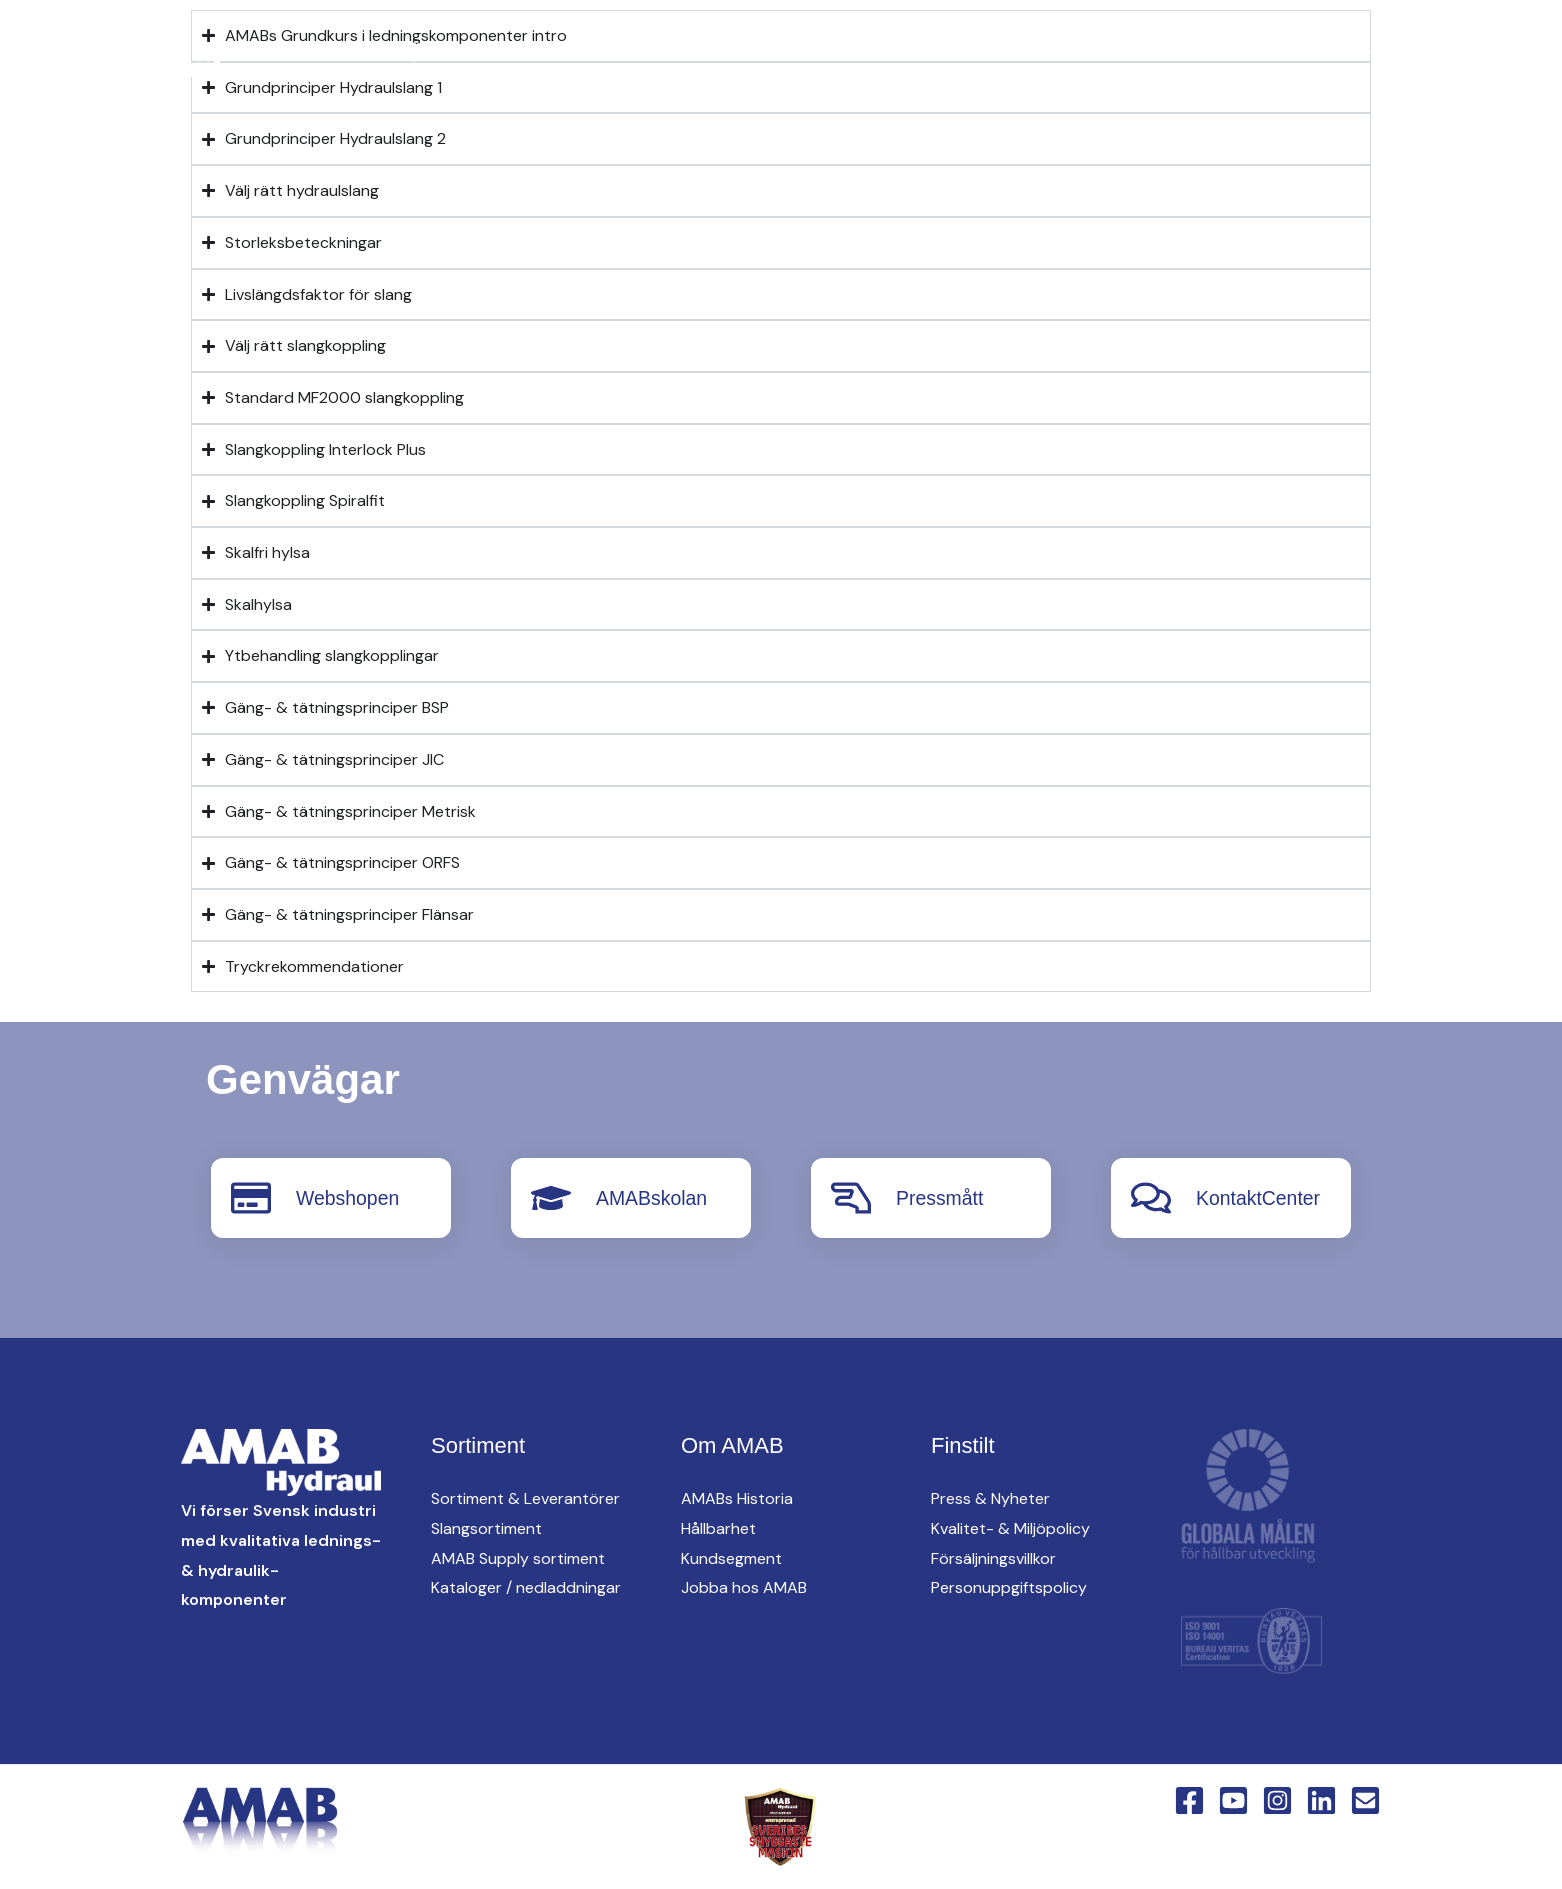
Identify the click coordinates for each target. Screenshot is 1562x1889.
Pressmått (941, 1198)
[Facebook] (254, 52)
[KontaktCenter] (1151, 1198)
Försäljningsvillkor (993, 1557)
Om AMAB (1177, 51)
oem (952, 51)
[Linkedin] (374, 52)
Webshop (1466, 51)
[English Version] (414, 52)
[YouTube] (294, 52)
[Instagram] (334, 52)
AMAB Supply (838, 51)
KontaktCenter (1321, 51)
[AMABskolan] (551, 1198)
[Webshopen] (251, 1198)
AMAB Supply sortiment (518, 1557)
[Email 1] (1365, 1800)
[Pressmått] (851, 1198)
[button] (736, 51)
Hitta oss (1055, 51)
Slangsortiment (486, 1528)
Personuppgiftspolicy (1009, 1587)
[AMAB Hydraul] (127, 49)
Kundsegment (731, 1557)
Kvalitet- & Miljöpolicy (1010, 1528)
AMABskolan (653, 1198)
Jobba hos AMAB (744, 1587)
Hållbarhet (718, 1528)
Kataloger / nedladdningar (526, 1587)
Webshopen (349, 1198)
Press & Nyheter (990, 1498)
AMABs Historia (737, 1498)
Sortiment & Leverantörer (525, 1498)
